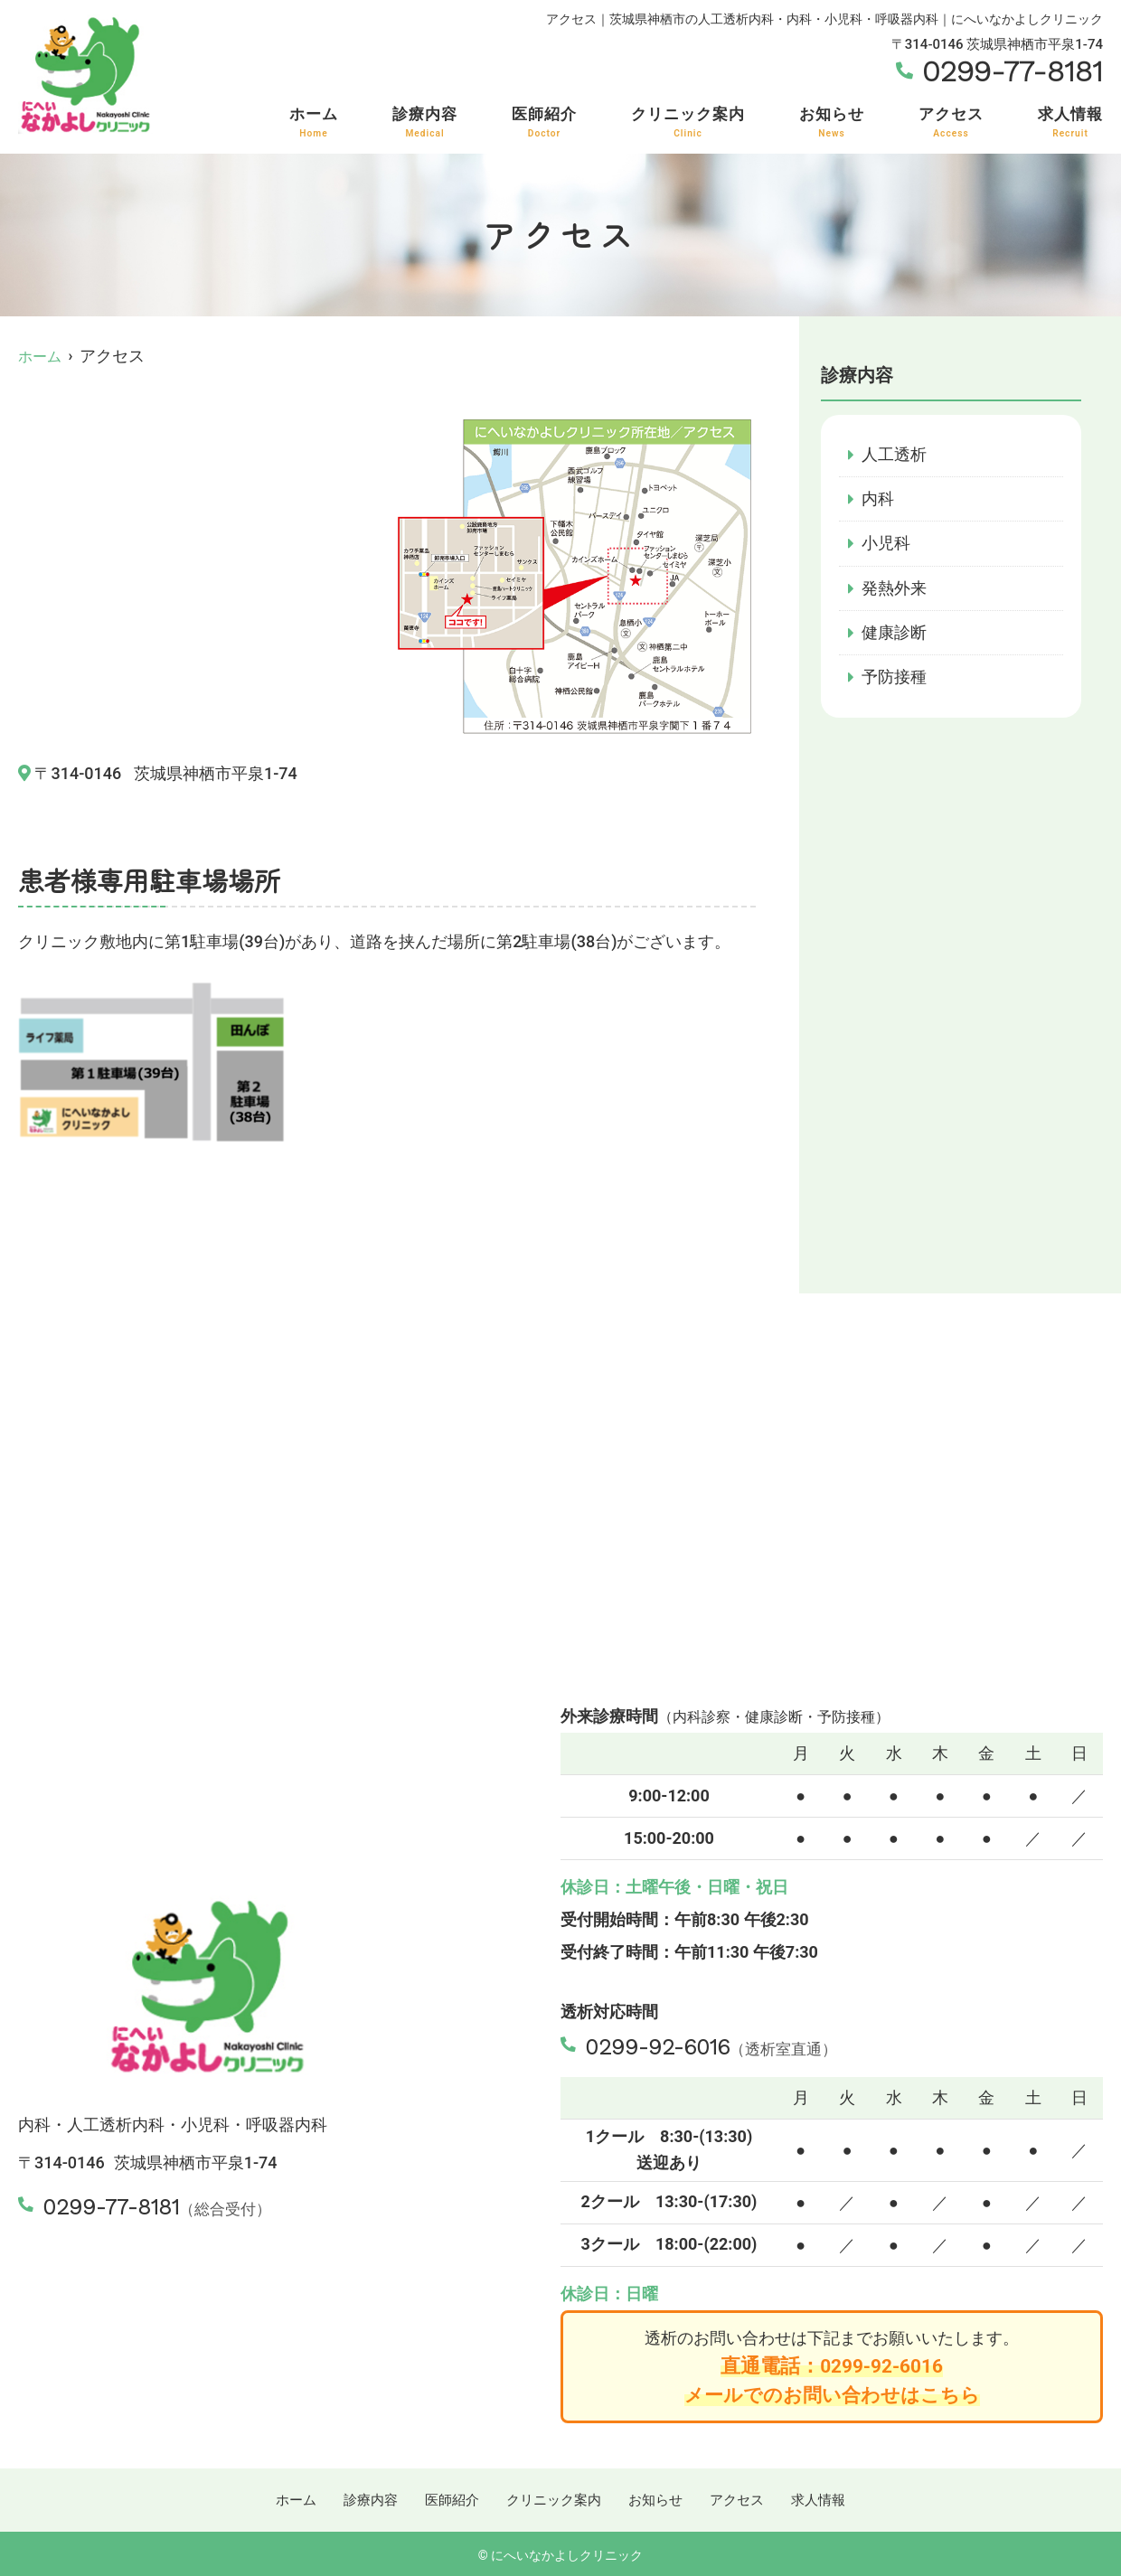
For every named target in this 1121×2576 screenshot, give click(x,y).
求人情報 (1070, 122)
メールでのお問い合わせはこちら (831, 2394)
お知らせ (831, 122)
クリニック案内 (688, 122)
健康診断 (894, 634)
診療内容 (424, 122)
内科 (878, 498)
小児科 (886, 543)
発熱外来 (894, 588)
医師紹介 (544, 122)
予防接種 (894, 679)
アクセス (951, 122)
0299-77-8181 (127, 2204)
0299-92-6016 (675, 2044)
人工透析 (894, 454)
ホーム (313, 122)
